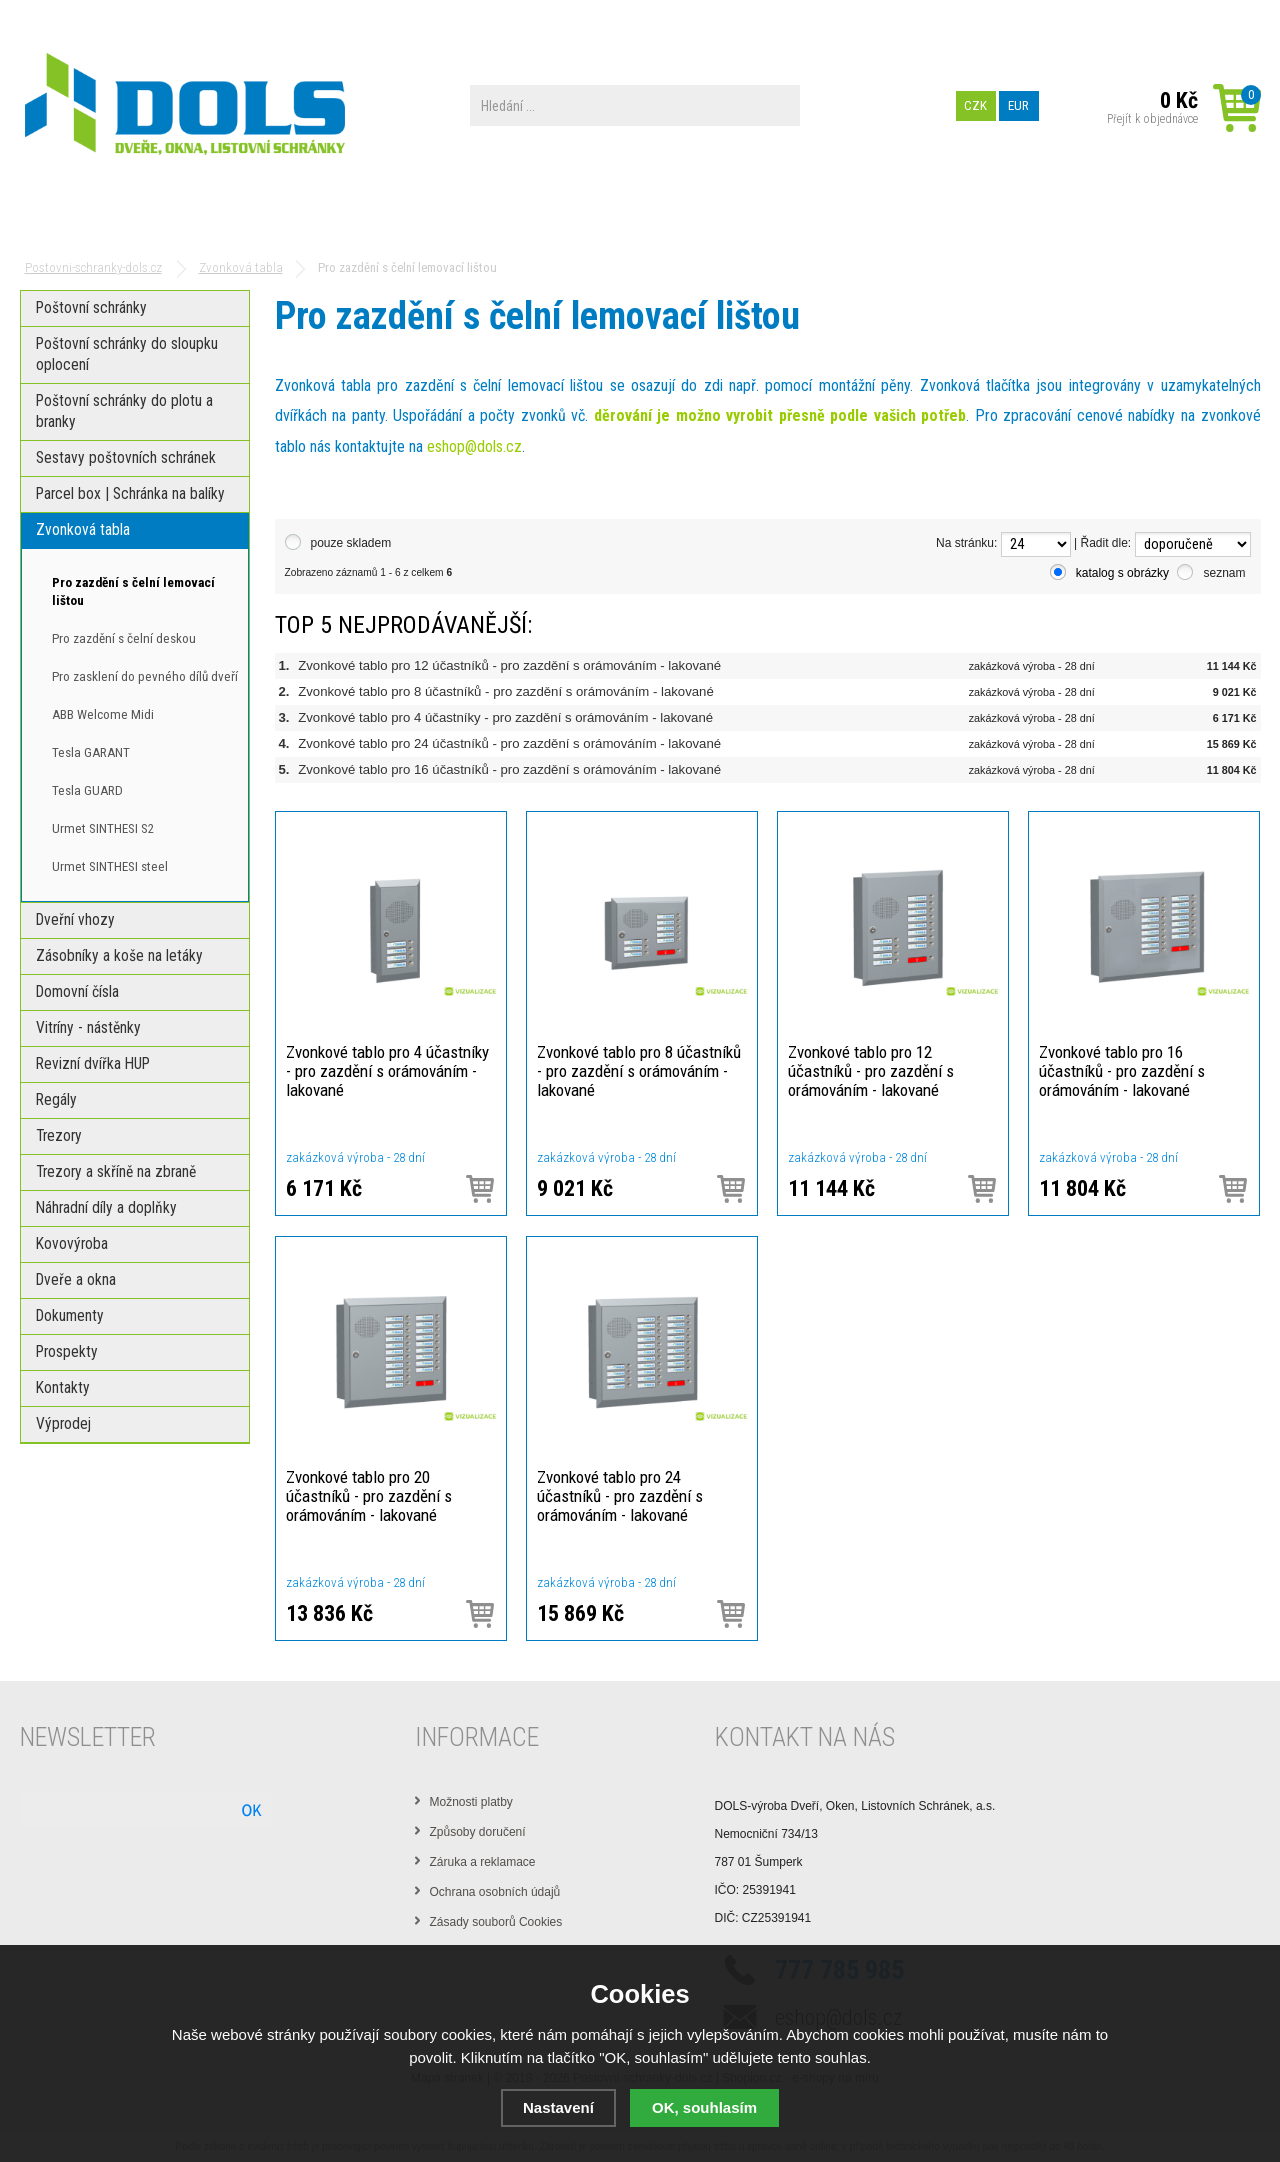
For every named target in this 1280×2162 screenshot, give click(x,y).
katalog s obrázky (1122, 573)
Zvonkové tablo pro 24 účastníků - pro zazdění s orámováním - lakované (509, 743)
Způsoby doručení (478, 1832)
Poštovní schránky (103, 217)
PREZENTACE (672, 217)
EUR (1018, 105)
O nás (172, 14)
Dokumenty (544, 217)
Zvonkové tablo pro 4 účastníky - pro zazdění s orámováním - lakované (505, 717)
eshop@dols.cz (474, 446)
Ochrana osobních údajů (495, 1892)
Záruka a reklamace (483, 1862)
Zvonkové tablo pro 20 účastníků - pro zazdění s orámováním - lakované (369, 1496)
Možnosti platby (471, 1802)
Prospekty (798, 217)
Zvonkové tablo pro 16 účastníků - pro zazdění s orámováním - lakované (509, 769)
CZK (975, 105)
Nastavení (558, 2107)
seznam (1224, 573)
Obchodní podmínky (83, 14)
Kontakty (916, 217)
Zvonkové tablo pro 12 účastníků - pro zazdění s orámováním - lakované (509, 665)
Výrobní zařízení (250, 14)
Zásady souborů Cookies (496, 1922)
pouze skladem (351, 543)
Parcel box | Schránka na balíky (339, 217)
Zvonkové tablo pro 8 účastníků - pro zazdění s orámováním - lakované (506, 691)
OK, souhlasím (704, 2107)
